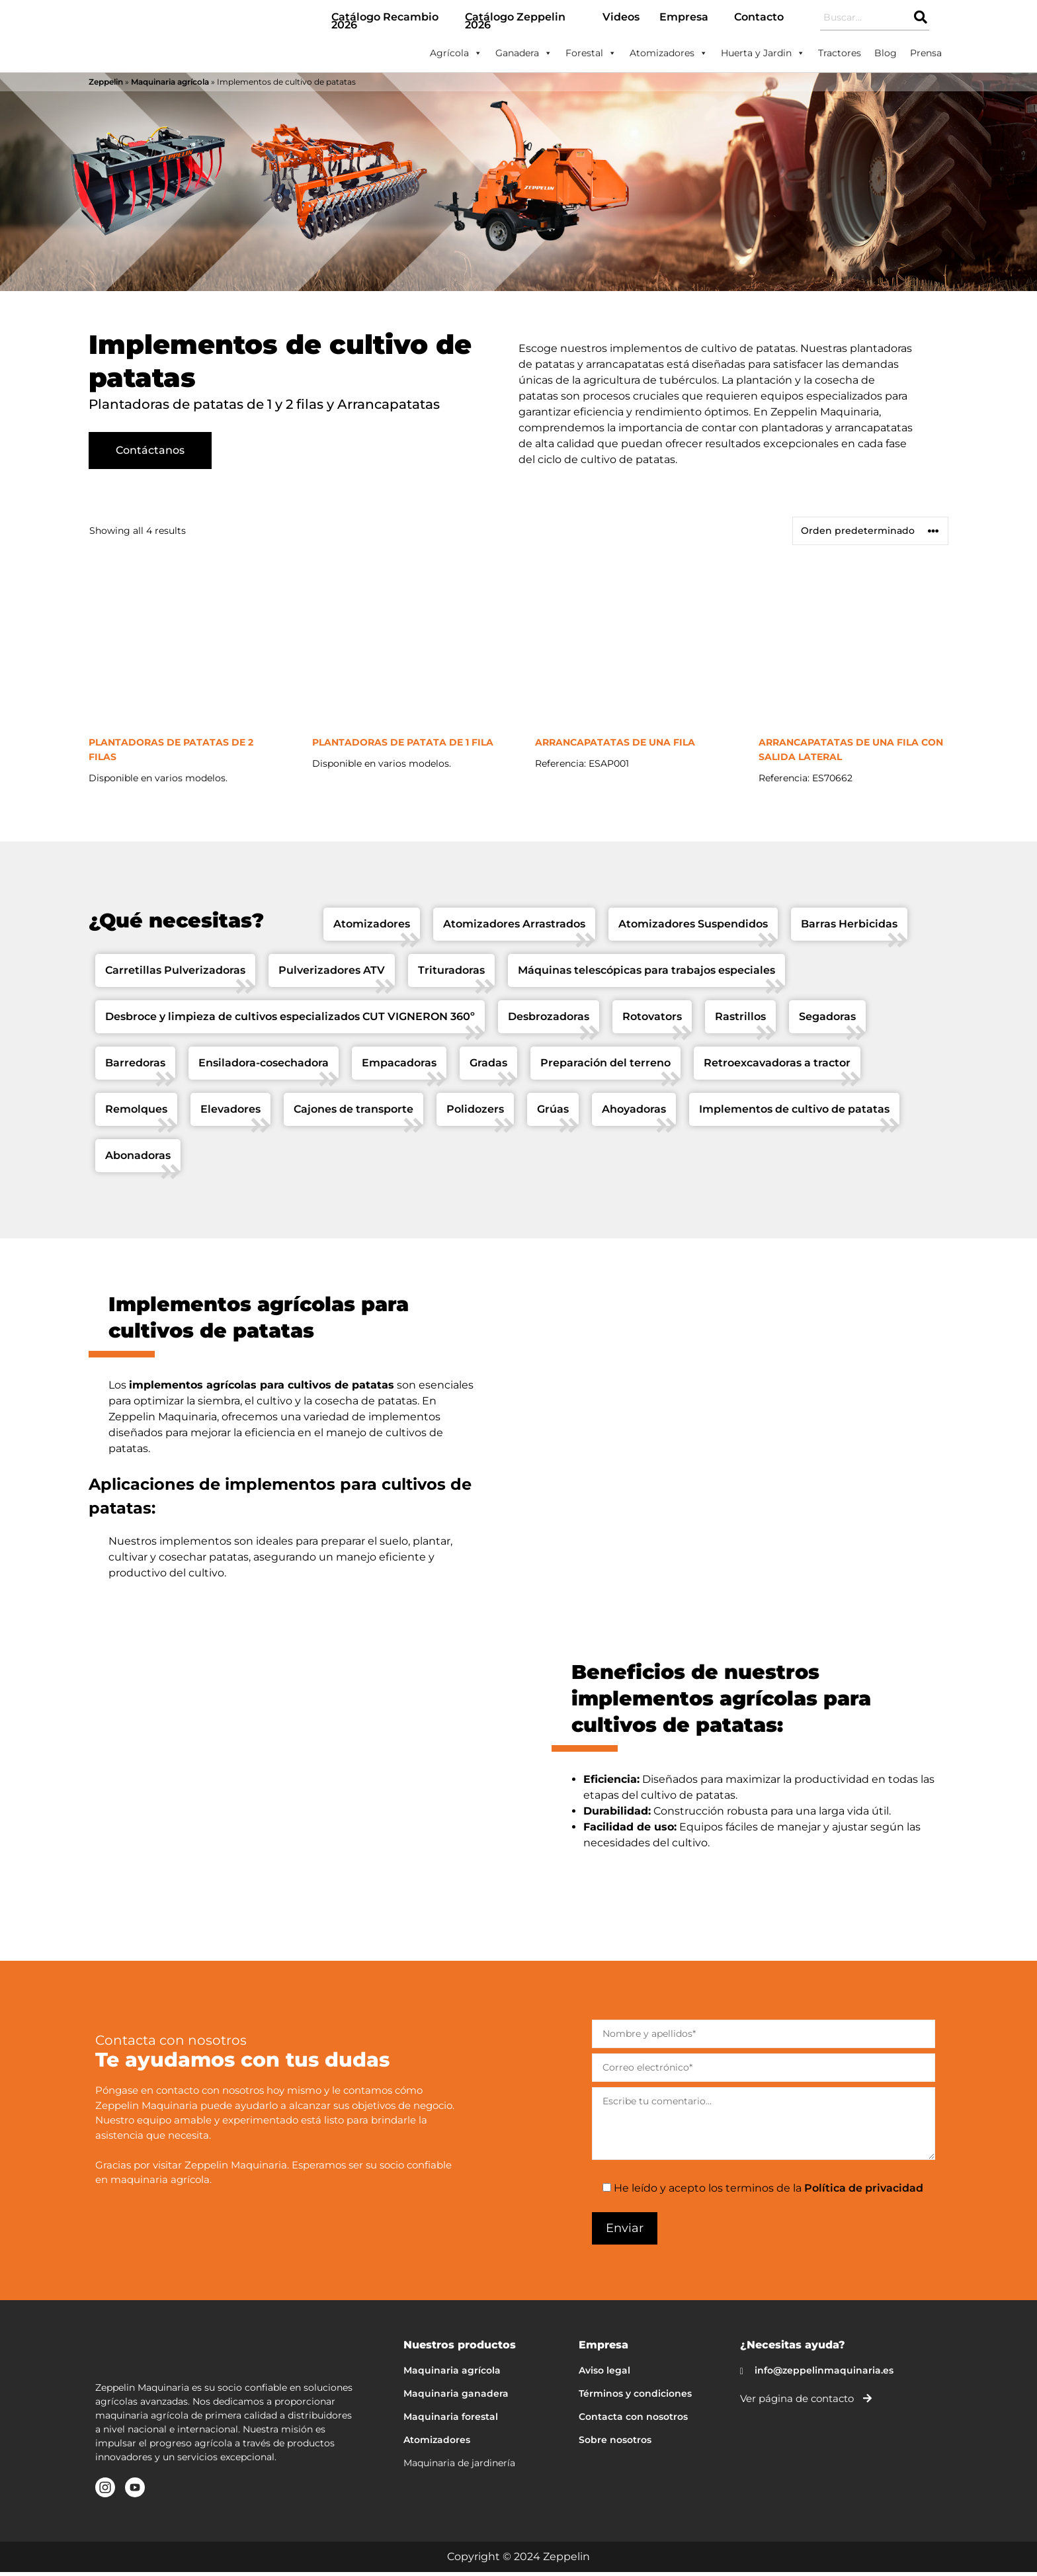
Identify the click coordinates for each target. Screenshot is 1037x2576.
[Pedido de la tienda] (870, 535)
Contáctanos (150, 458)
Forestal (590, 53)
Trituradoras (451, 974)
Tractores (839, 53)
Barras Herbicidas (849, 928)
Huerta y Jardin (763, 53)
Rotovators (652, 1021)
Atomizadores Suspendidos (693, 928)
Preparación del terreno (605, 1067)
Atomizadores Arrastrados (514, 928)
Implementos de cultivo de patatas (794, 1113)
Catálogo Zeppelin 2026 (515, 21)
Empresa (683, 17)
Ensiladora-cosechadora (263, 1067)
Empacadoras (399, 1067)
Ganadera (523, 53)
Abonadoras (138, 1160)
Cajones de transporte (353, 1113)
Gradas (488, 1067)
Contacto (759, 17)
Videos (621, 17)
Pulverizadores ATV (331, 974)
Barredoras (135, 1067)
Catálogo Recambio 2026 (384, 21)
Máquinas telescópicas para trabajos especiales (646, 974)
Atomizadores (669, 53)
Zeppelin (106, 82)
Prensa (926, 53)
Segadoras (827, 1021)
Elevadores (230, 1113)
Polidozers (475, 1113)
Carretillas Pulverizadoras (175, 974)
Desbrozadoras (548, 1021)
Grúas (553, 1113)
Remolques (136, 1113)
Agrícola (456, 53)
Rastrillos (740, 1021)
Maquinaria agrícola (170, 82)
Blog (885, 53)
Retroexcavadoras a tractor (777, 1067)
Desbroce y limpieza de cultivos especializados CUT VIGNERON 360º (290, 1021)
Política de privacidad (863, 2192)
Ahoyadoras (634, 1113)
